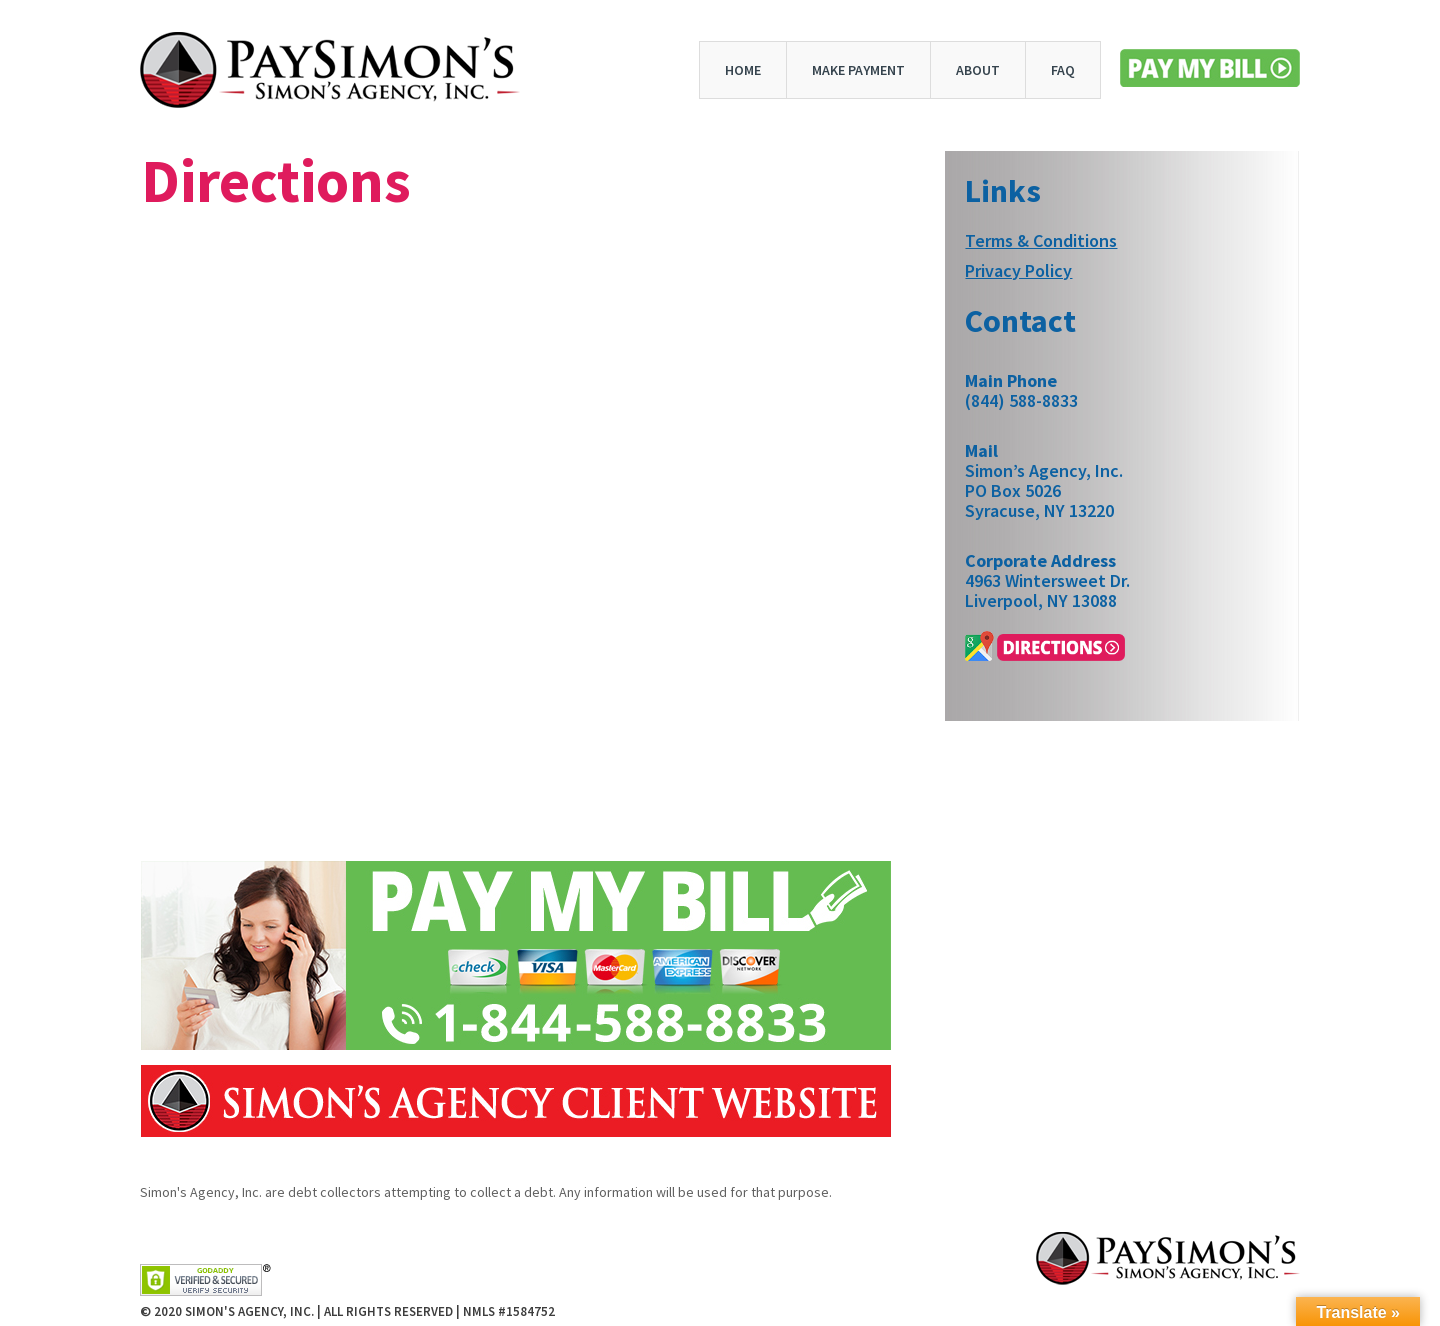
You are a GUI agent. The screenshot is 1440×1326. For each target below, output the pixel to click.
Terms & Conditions (1041, 241)
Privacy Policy (1018, 271)
